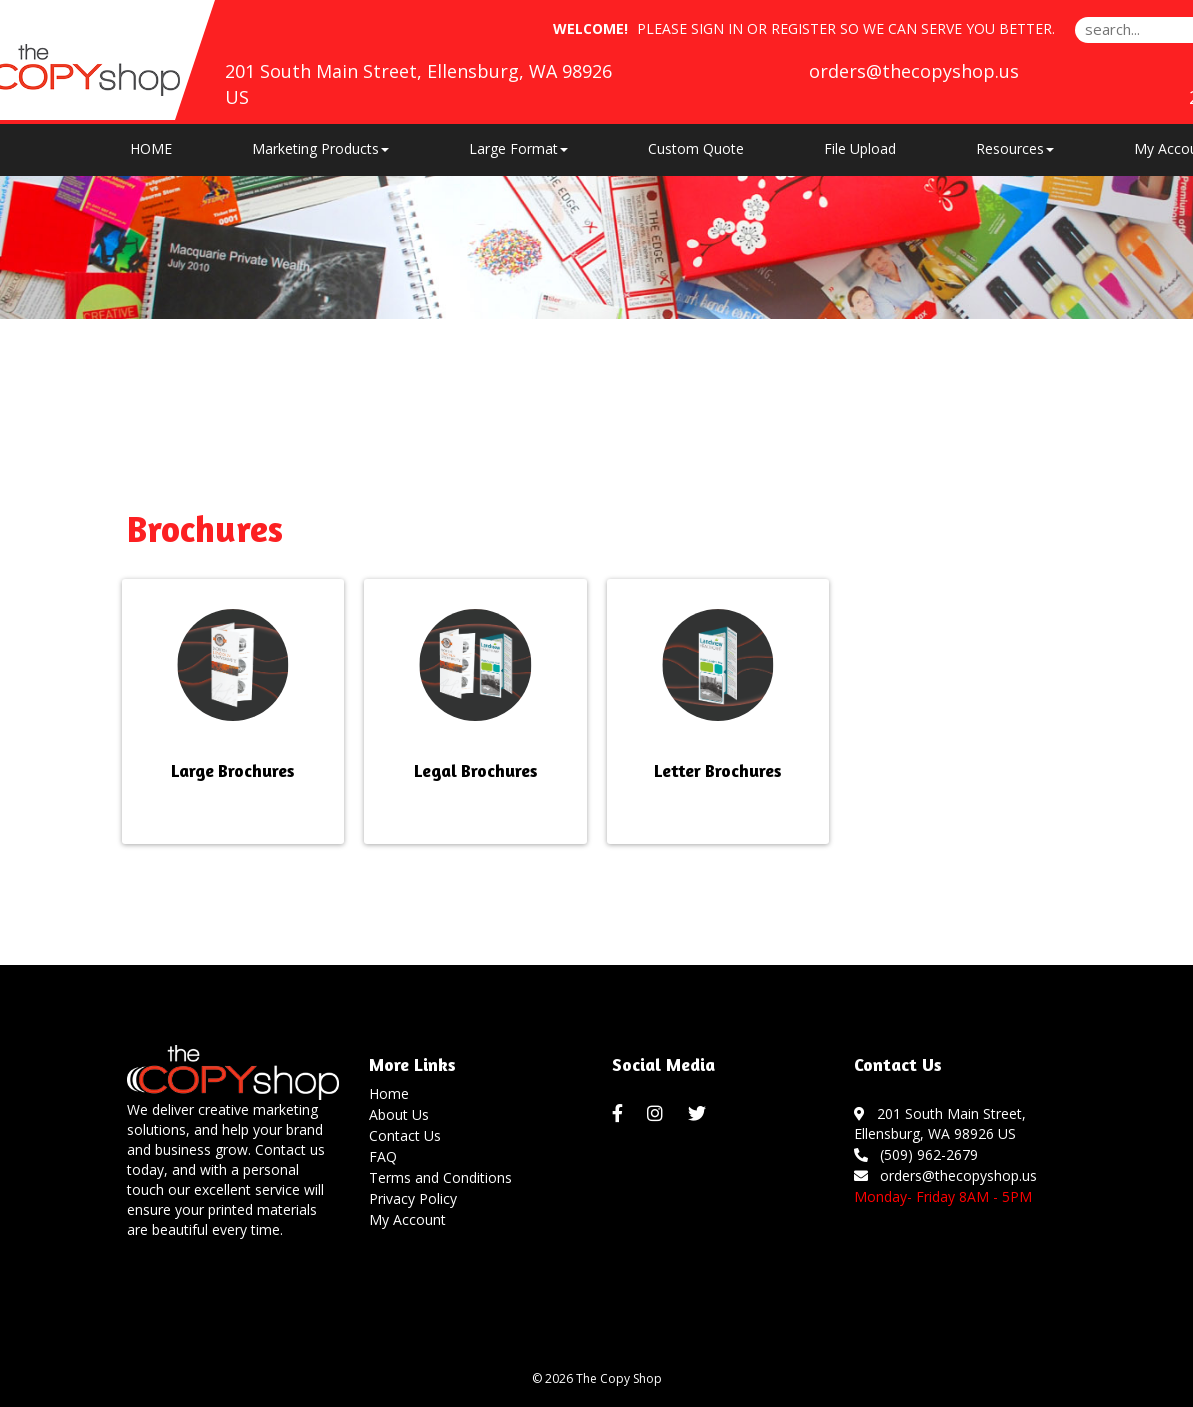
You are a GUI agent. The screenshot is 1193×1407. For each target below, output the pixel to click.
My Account (407, 1219)
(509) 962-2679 (916, 1154)
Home (389, 1093)
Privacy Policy (413, 1198)
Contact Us (405, 1135)
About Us (399, 1114)
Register (803, 28)
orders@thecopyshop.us (914, 71)
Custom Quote (696, 148)
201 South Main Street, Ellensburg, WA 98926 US (940, 1123)
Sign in (717, 28)
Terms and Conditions (440, 1177)
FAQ (383, 1156)
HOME (151, 148)
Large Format (518, 148)
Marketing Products (320, 148)
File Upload (860, 148)
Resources (1015, 148)
